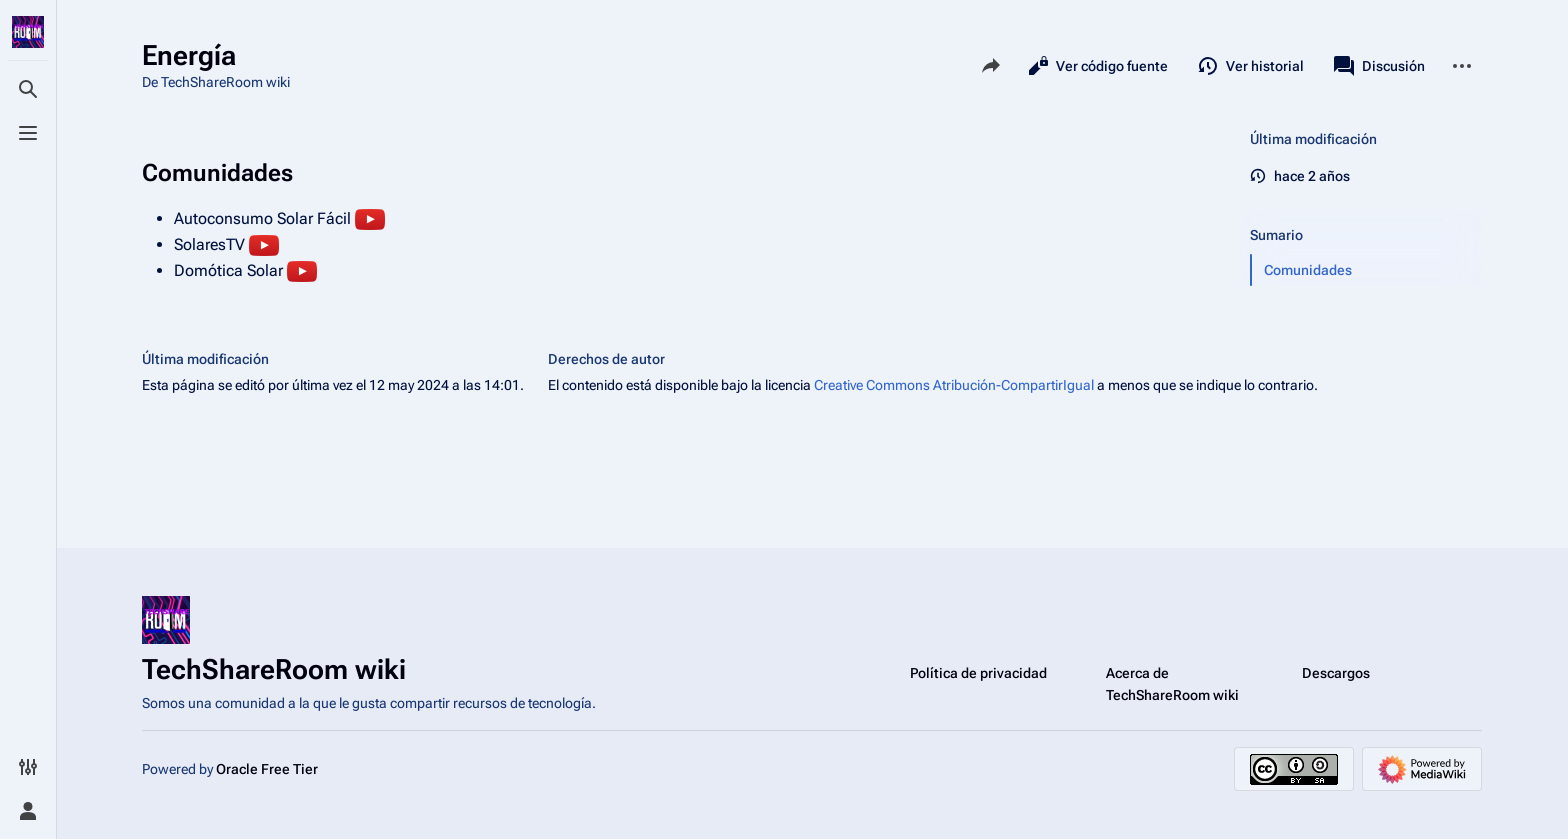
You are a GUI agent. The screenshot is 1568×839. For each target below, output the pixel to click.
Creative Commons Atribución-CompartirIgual (954, 385)
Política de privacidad (978, 673)
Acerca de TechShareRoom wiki (1172, 684)
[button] (1367, 270)
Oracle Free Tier (267, 769)
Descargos (1336, 673)
